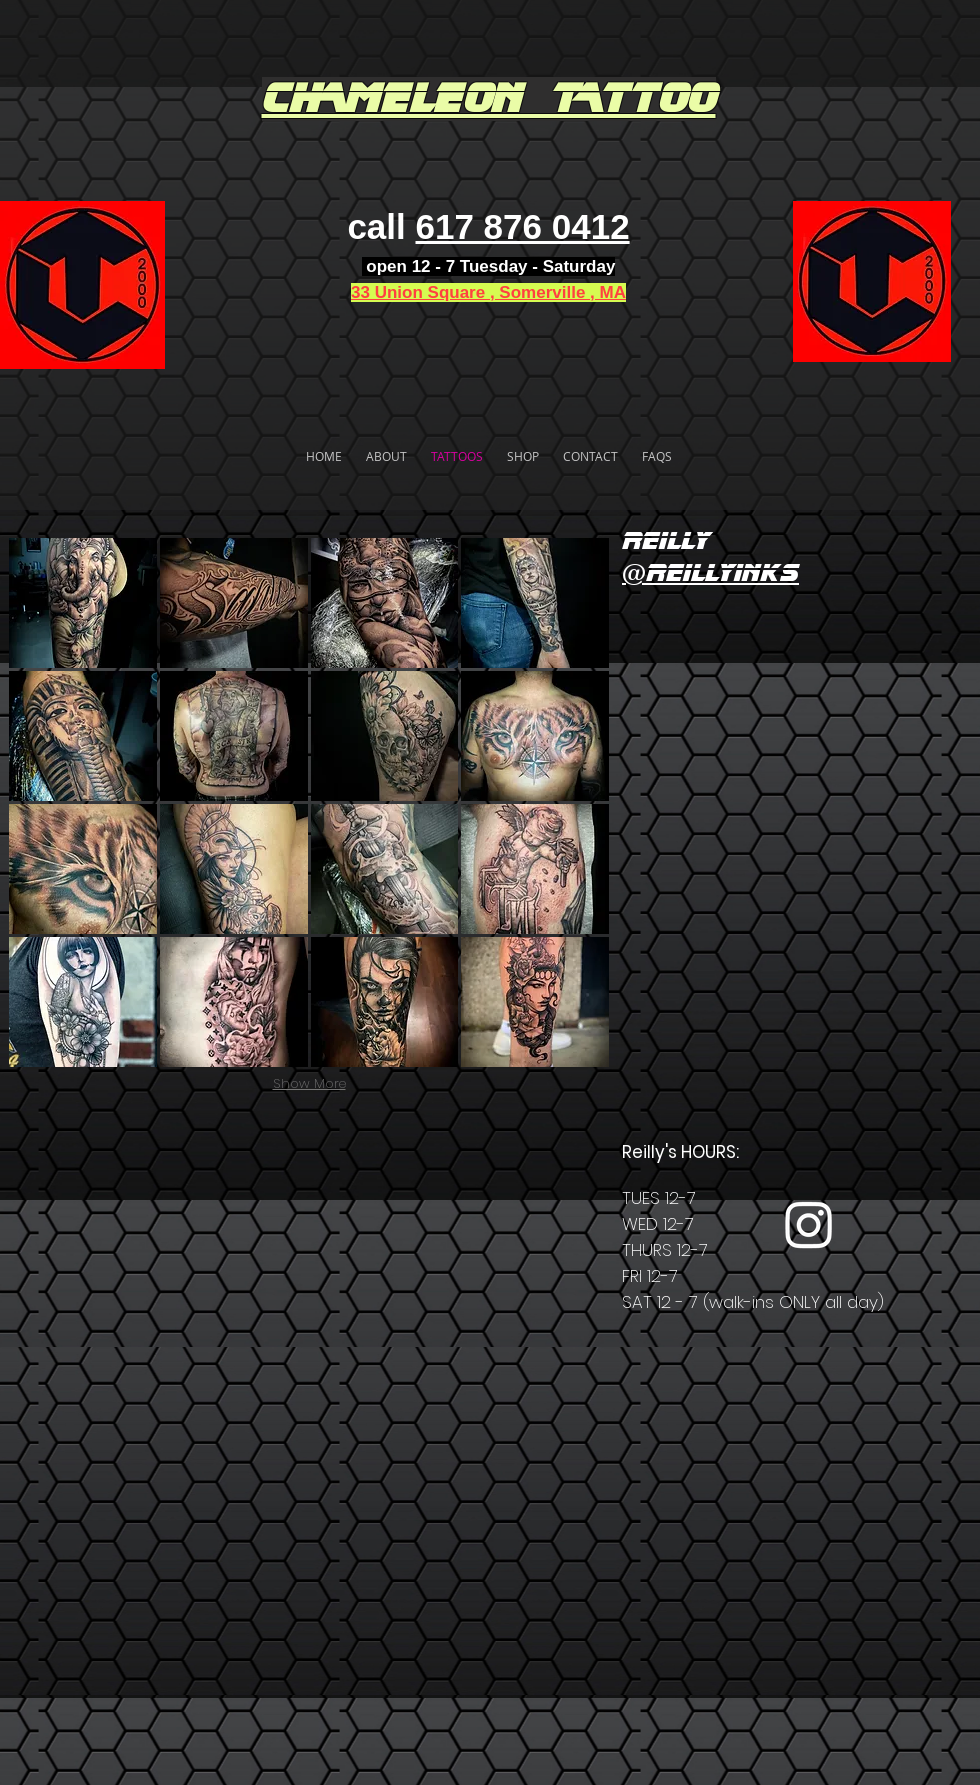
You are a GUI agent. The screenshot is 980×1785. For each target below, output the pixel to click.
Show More (309, 1083)
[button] (83, 603)
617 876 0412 (523, 226)
